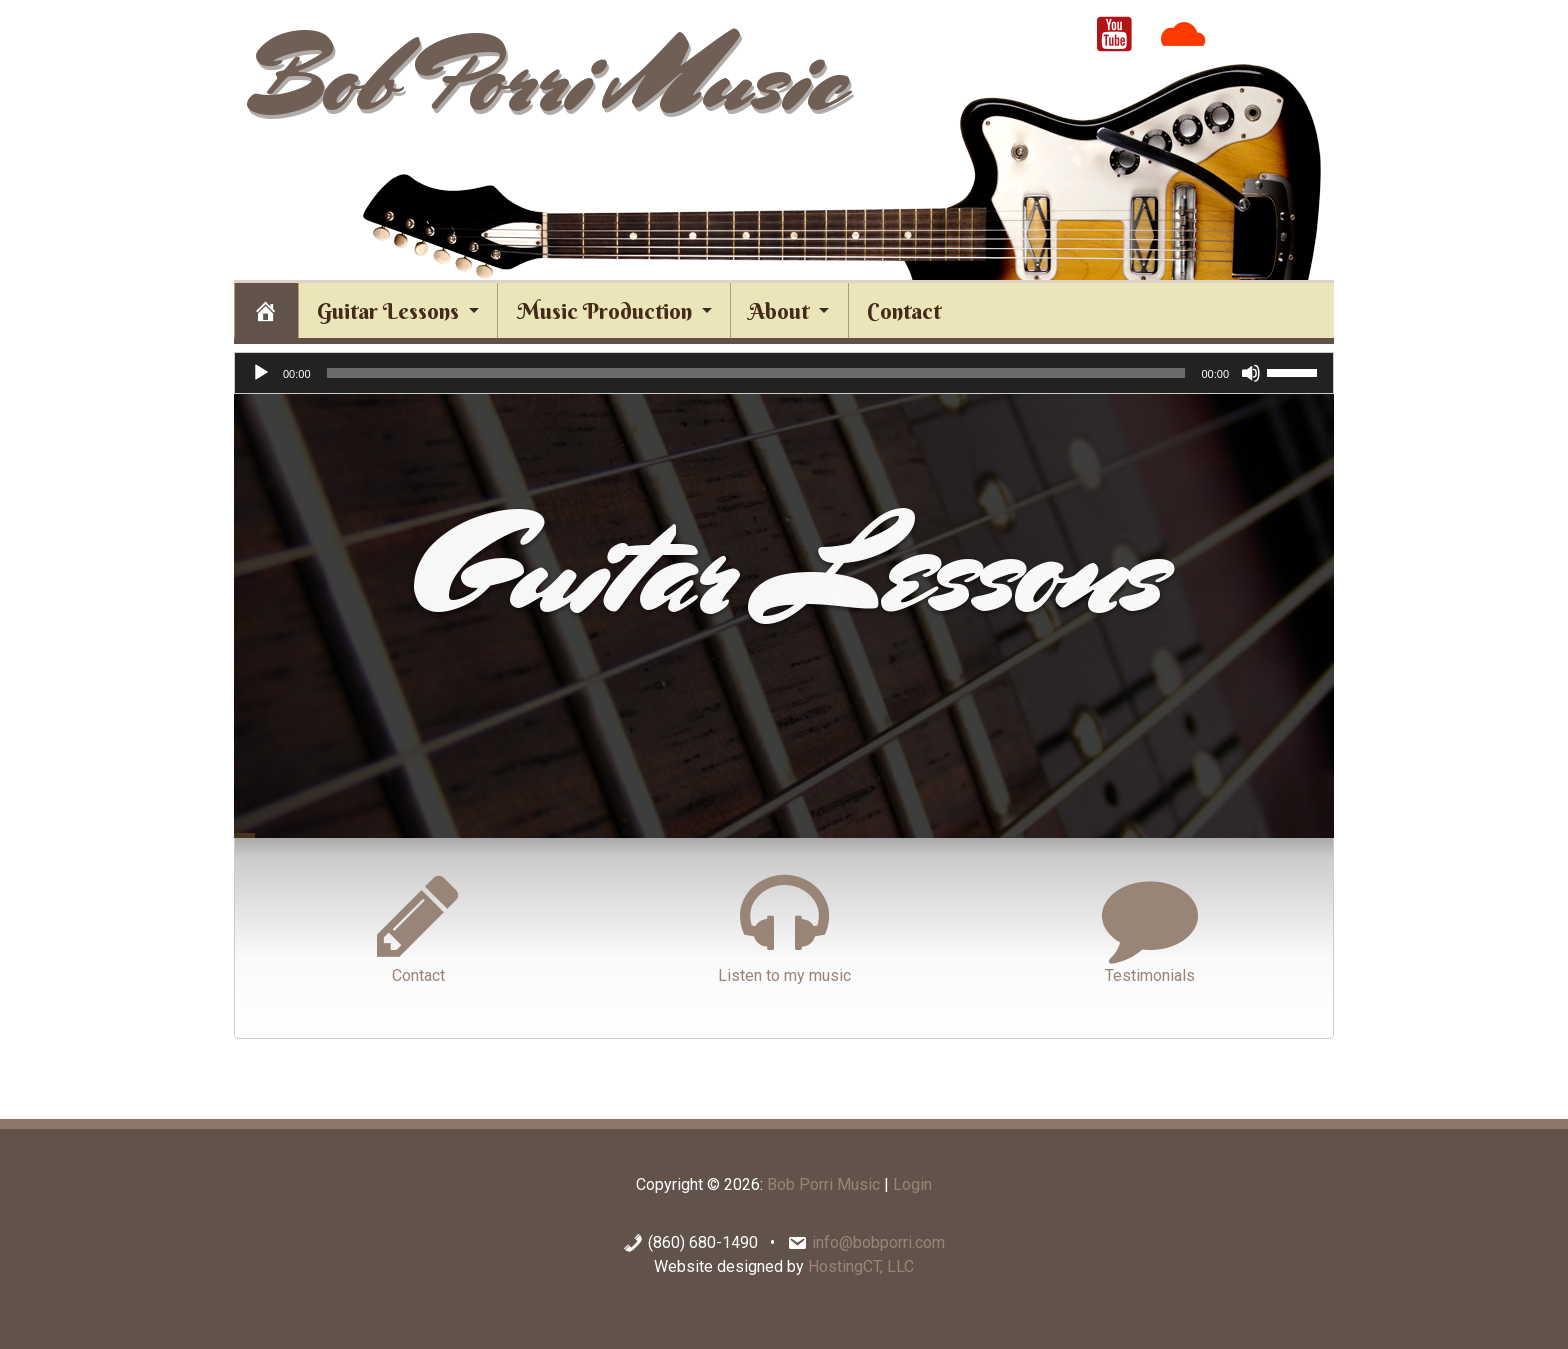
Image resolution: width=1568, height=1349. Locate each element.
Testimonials (1150, 926)
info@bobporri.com (878, 1242)
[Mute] (1251, 373)
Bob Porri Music (545, 77)
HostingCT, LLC (861, 1266)
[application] (784, 373)
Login (912, 1184)
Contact (418, 926)
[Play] (261, 373)
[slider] (756, 373)
